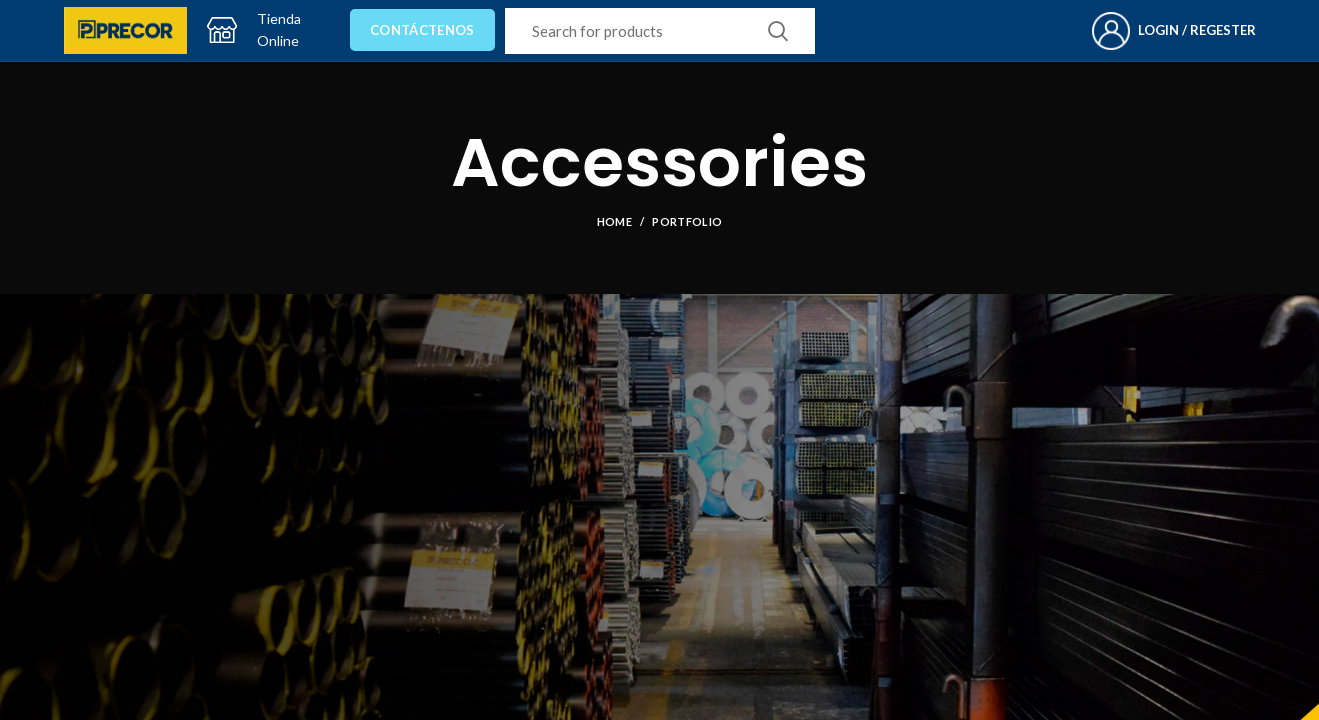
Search (778, 31)
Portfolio (687, 221)
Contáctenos (422, 30)
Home (614, 221)
